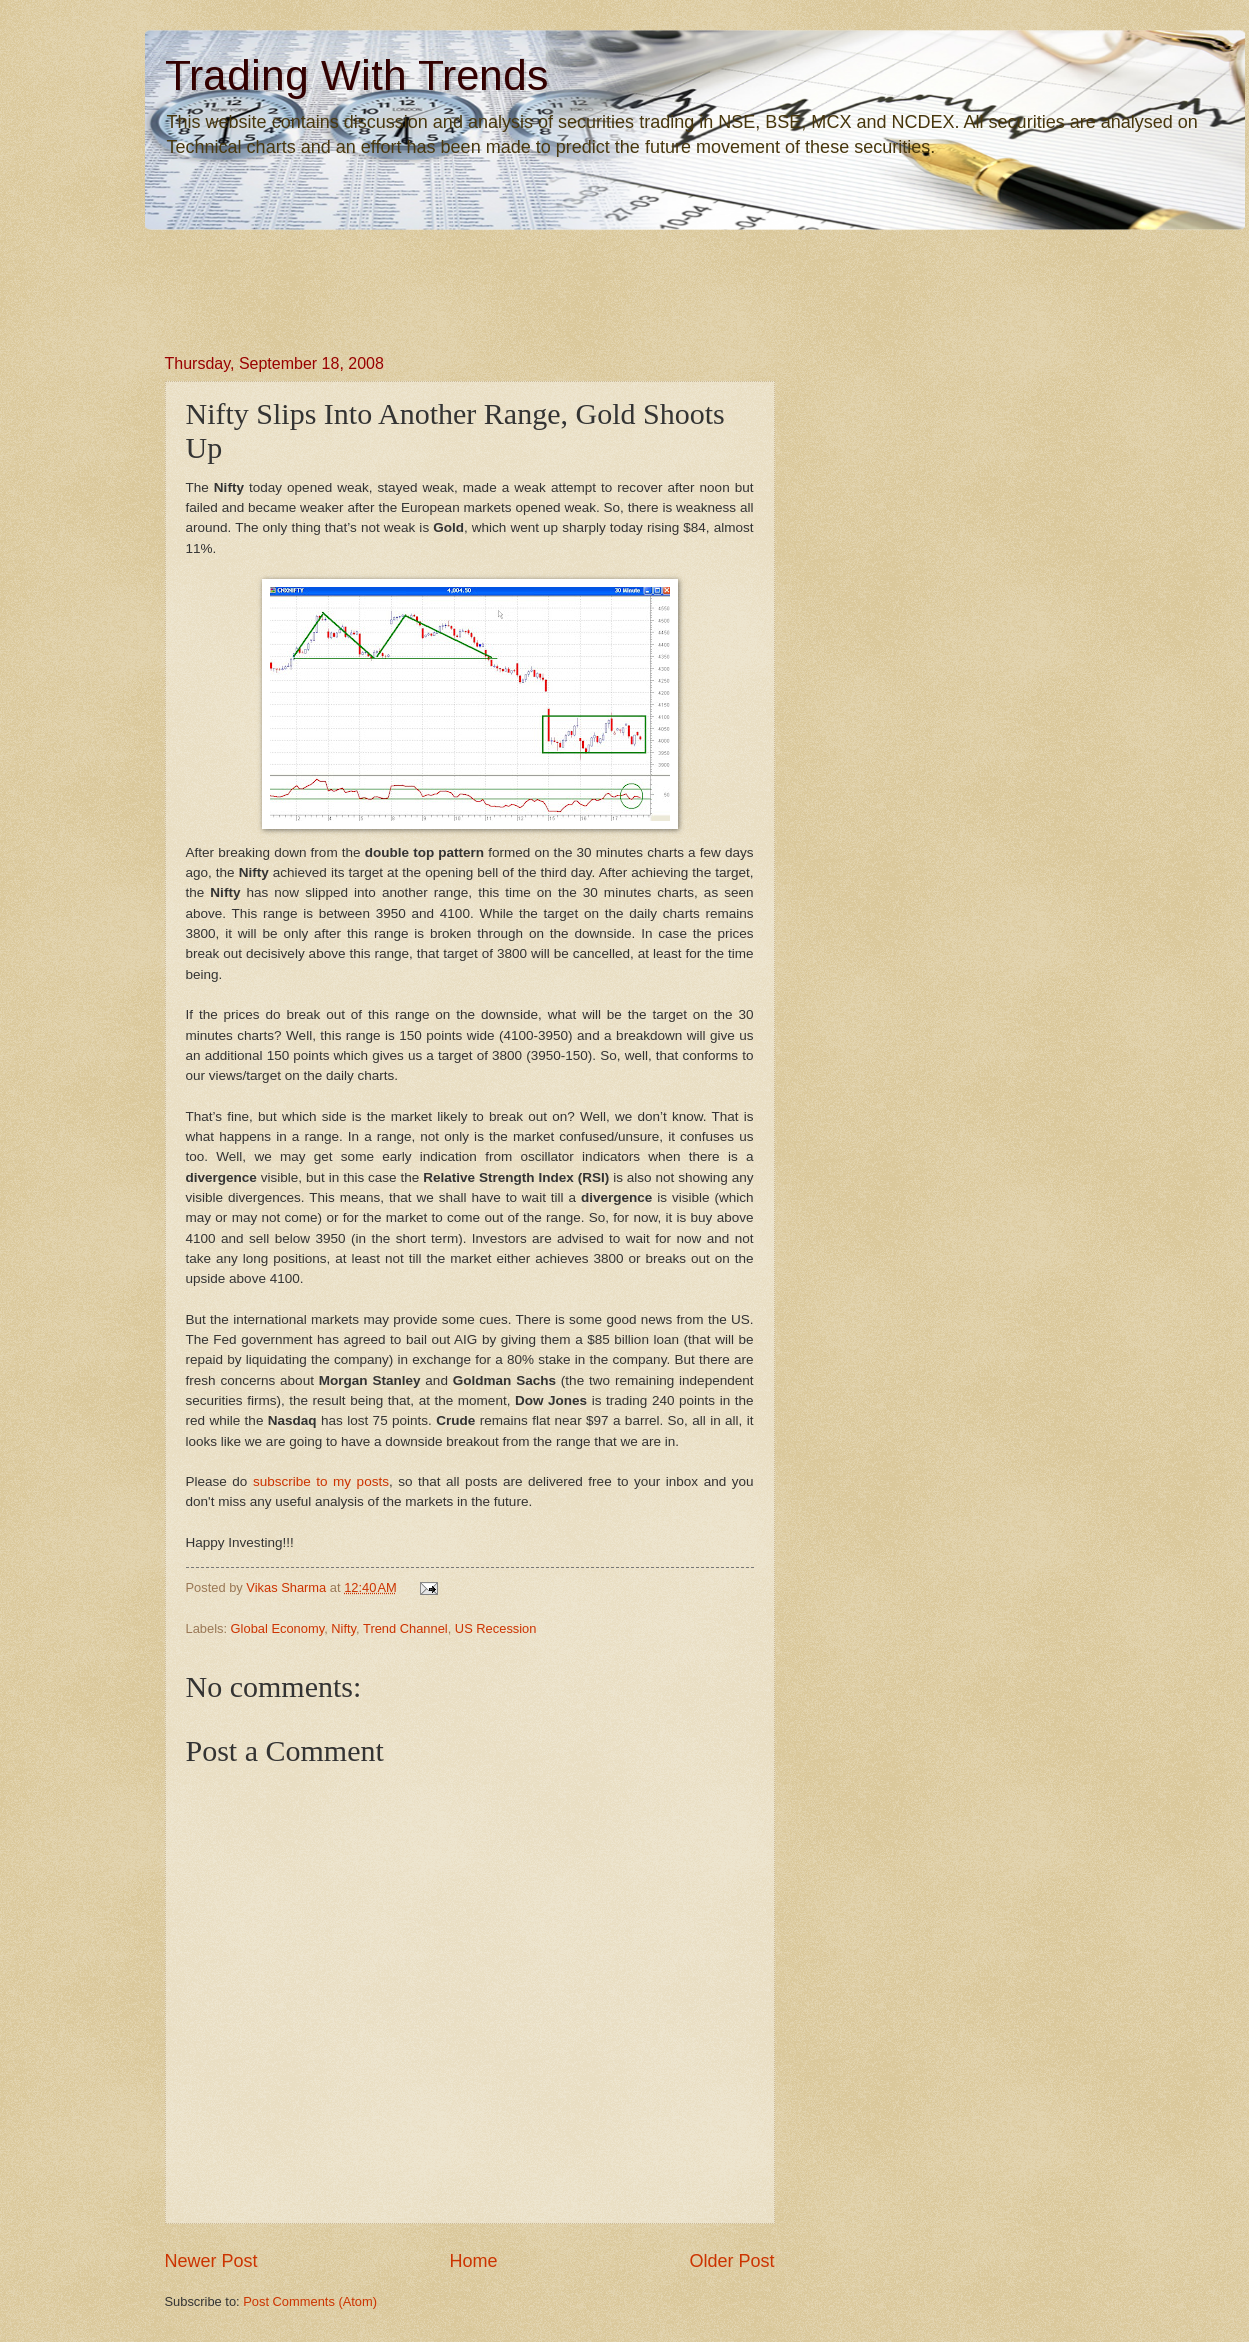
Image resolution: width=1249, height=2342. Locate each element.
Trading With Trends (356, 75)
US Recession (496, 1628)
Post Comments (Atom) (310, 2301)
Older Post (731, 2261)
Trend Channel (405, 1628)
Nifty (343, 1628)
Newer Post (211, 2261)
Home (473, 2261)
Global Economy (278, 1628)
